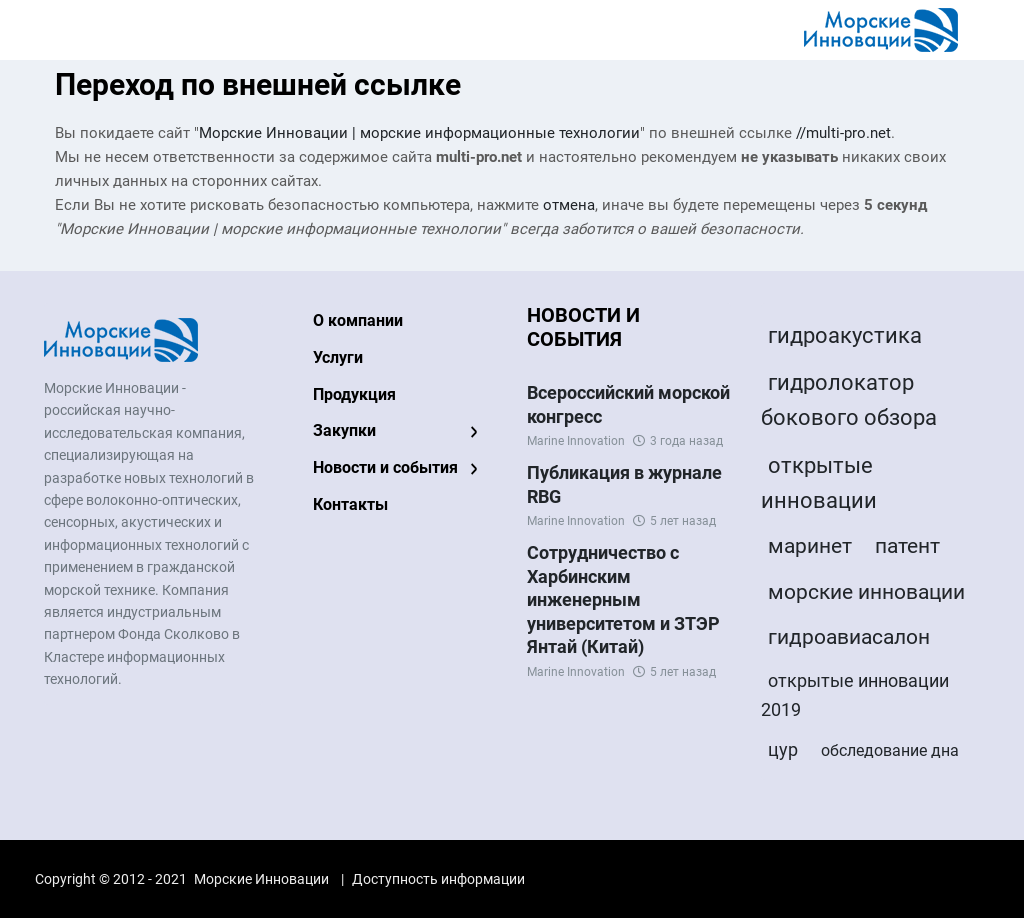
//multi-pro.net (843, 133)
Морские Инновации (261, 879)
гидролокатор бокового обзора (849, 400)
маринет (810, 546)
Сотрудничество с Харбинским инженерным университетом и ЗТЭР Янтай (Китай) (623, 599)
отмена (569, 205)
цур (783, 749)
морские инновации (866, 592)
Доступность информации (438, 879)
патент (907, 546)
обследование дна (890, 750)
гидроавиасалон (849, 637)
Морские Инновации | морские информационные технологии (419, 133)
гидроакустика (845, 335)
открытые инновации (819, 483)
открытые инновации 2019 (855, 695)
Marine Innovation (576, 441)
